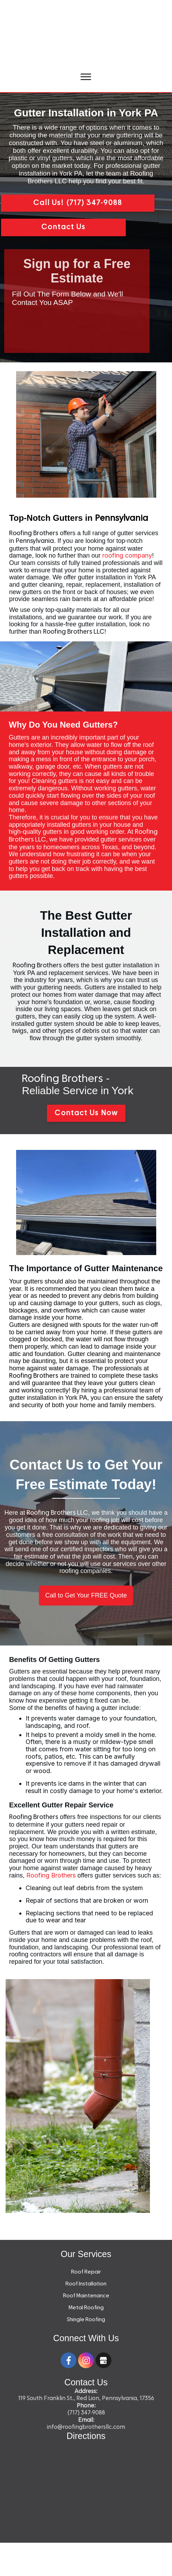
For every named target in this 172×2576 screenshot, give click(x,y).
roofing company (127, 555)
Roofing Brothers (51, 1875)
